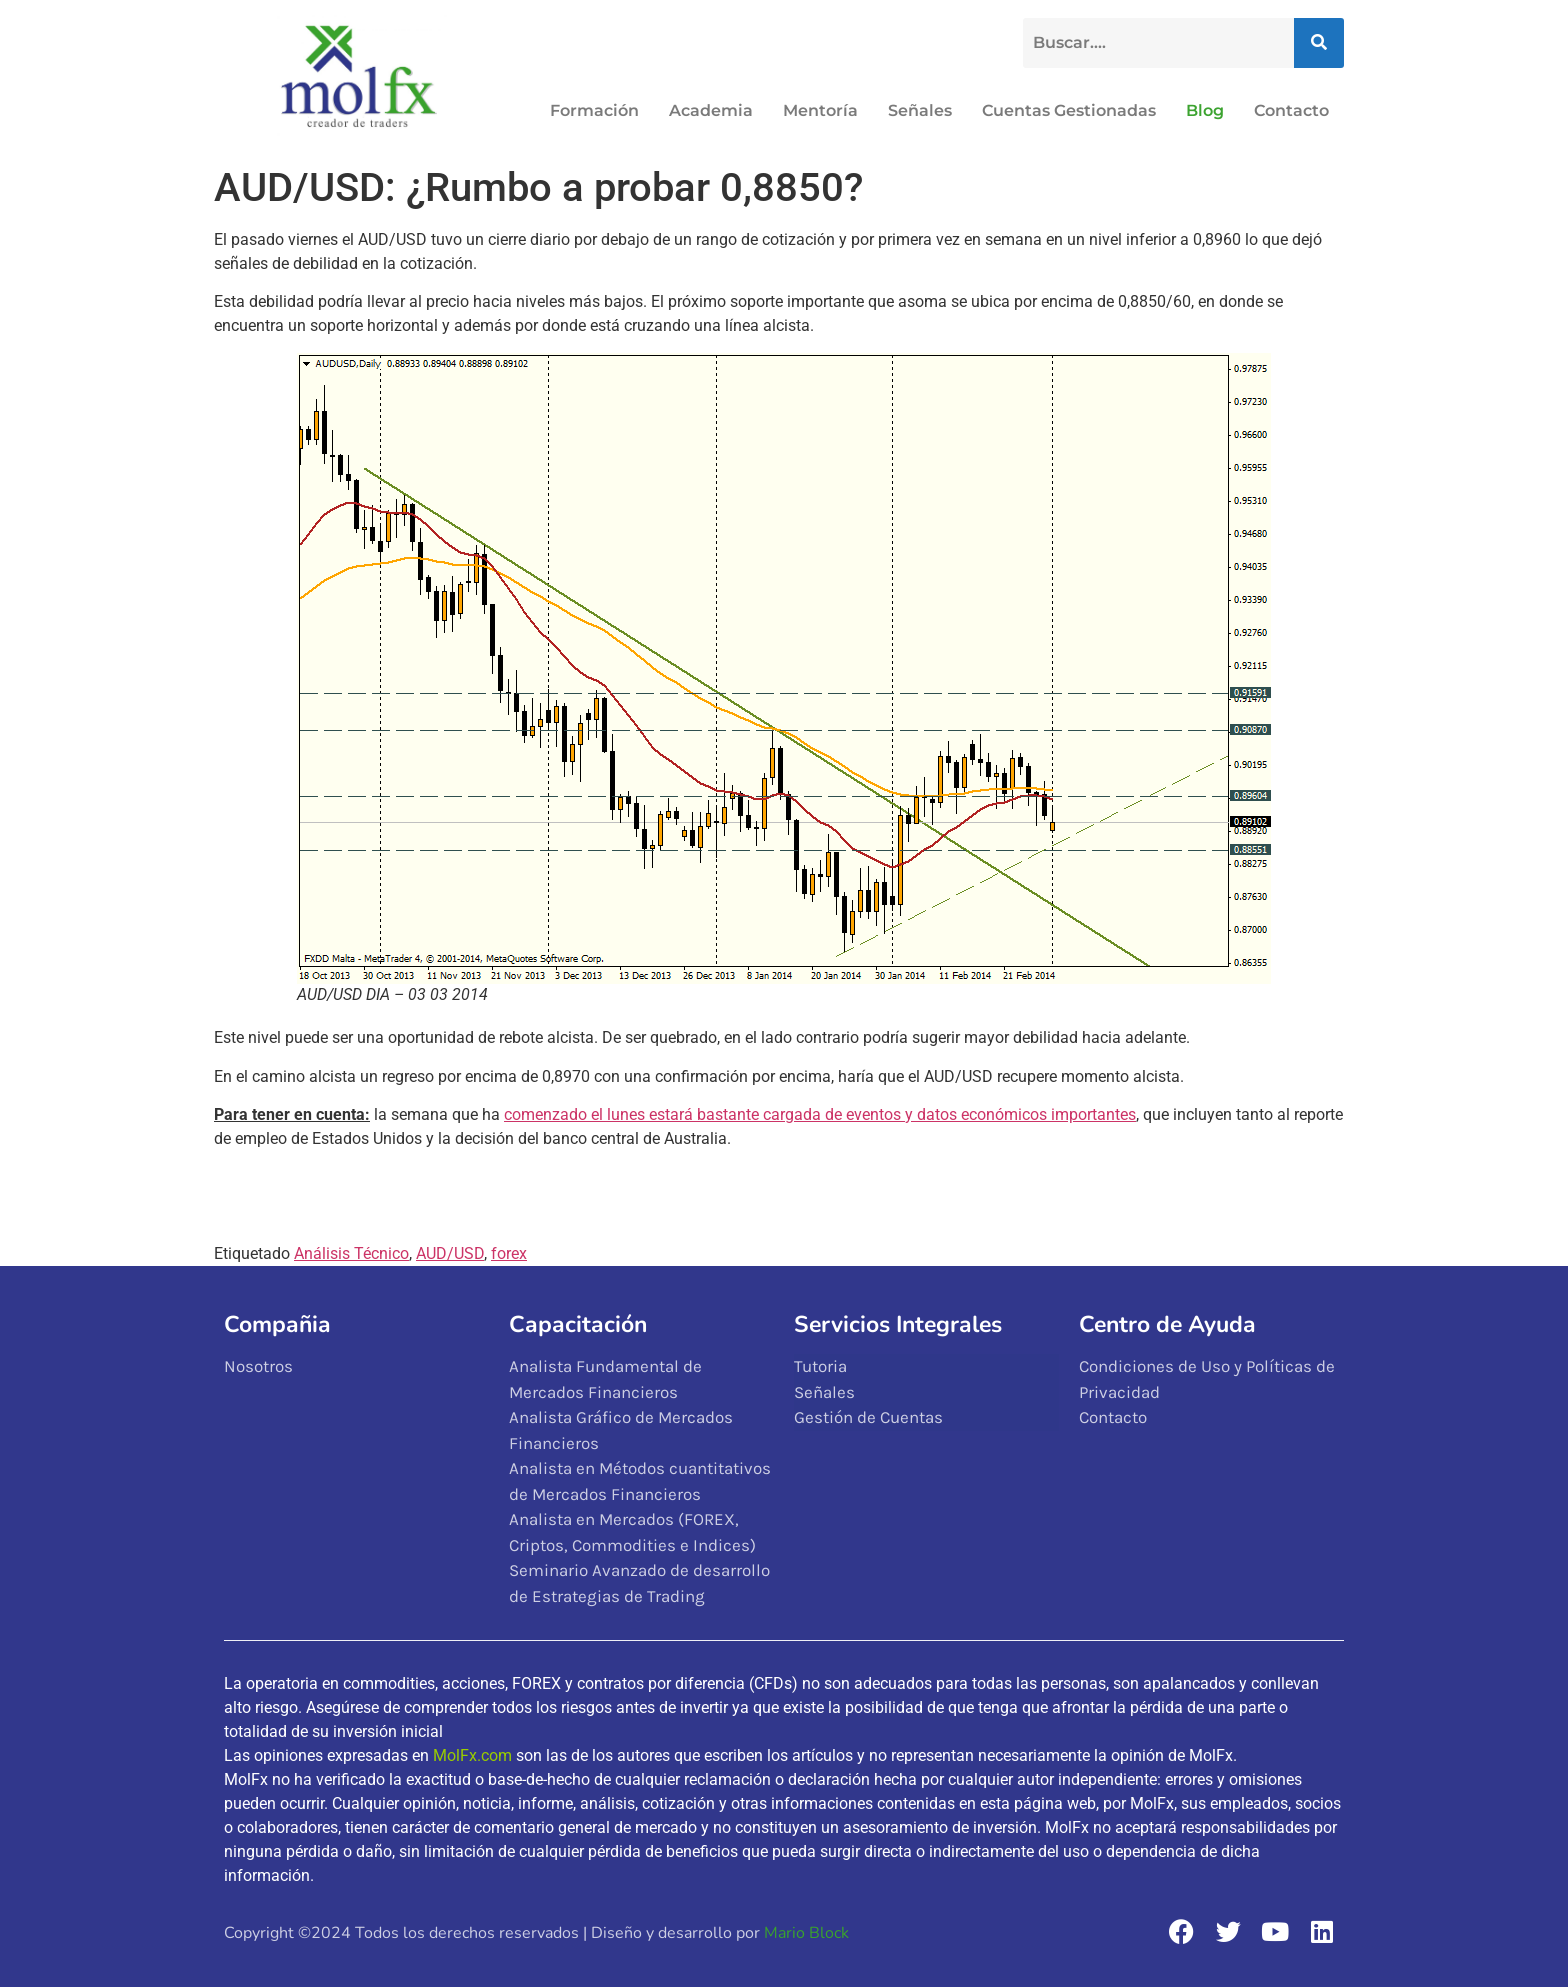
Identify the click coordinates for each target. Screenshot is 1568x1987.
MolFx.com (472, 1755)
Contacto (1291, 110)
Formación (594, 110)
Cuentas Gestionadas (1069, 110)
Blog (1205, 110)
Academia (711, 110)
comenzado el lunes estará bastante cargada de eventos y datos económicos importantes (820, 1114)
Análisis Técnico (351, 1253)
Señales (920, 110)
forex (509, 1253)
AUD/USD (450, 1253)
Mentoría (820, 110)
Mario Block (806, 1933)
